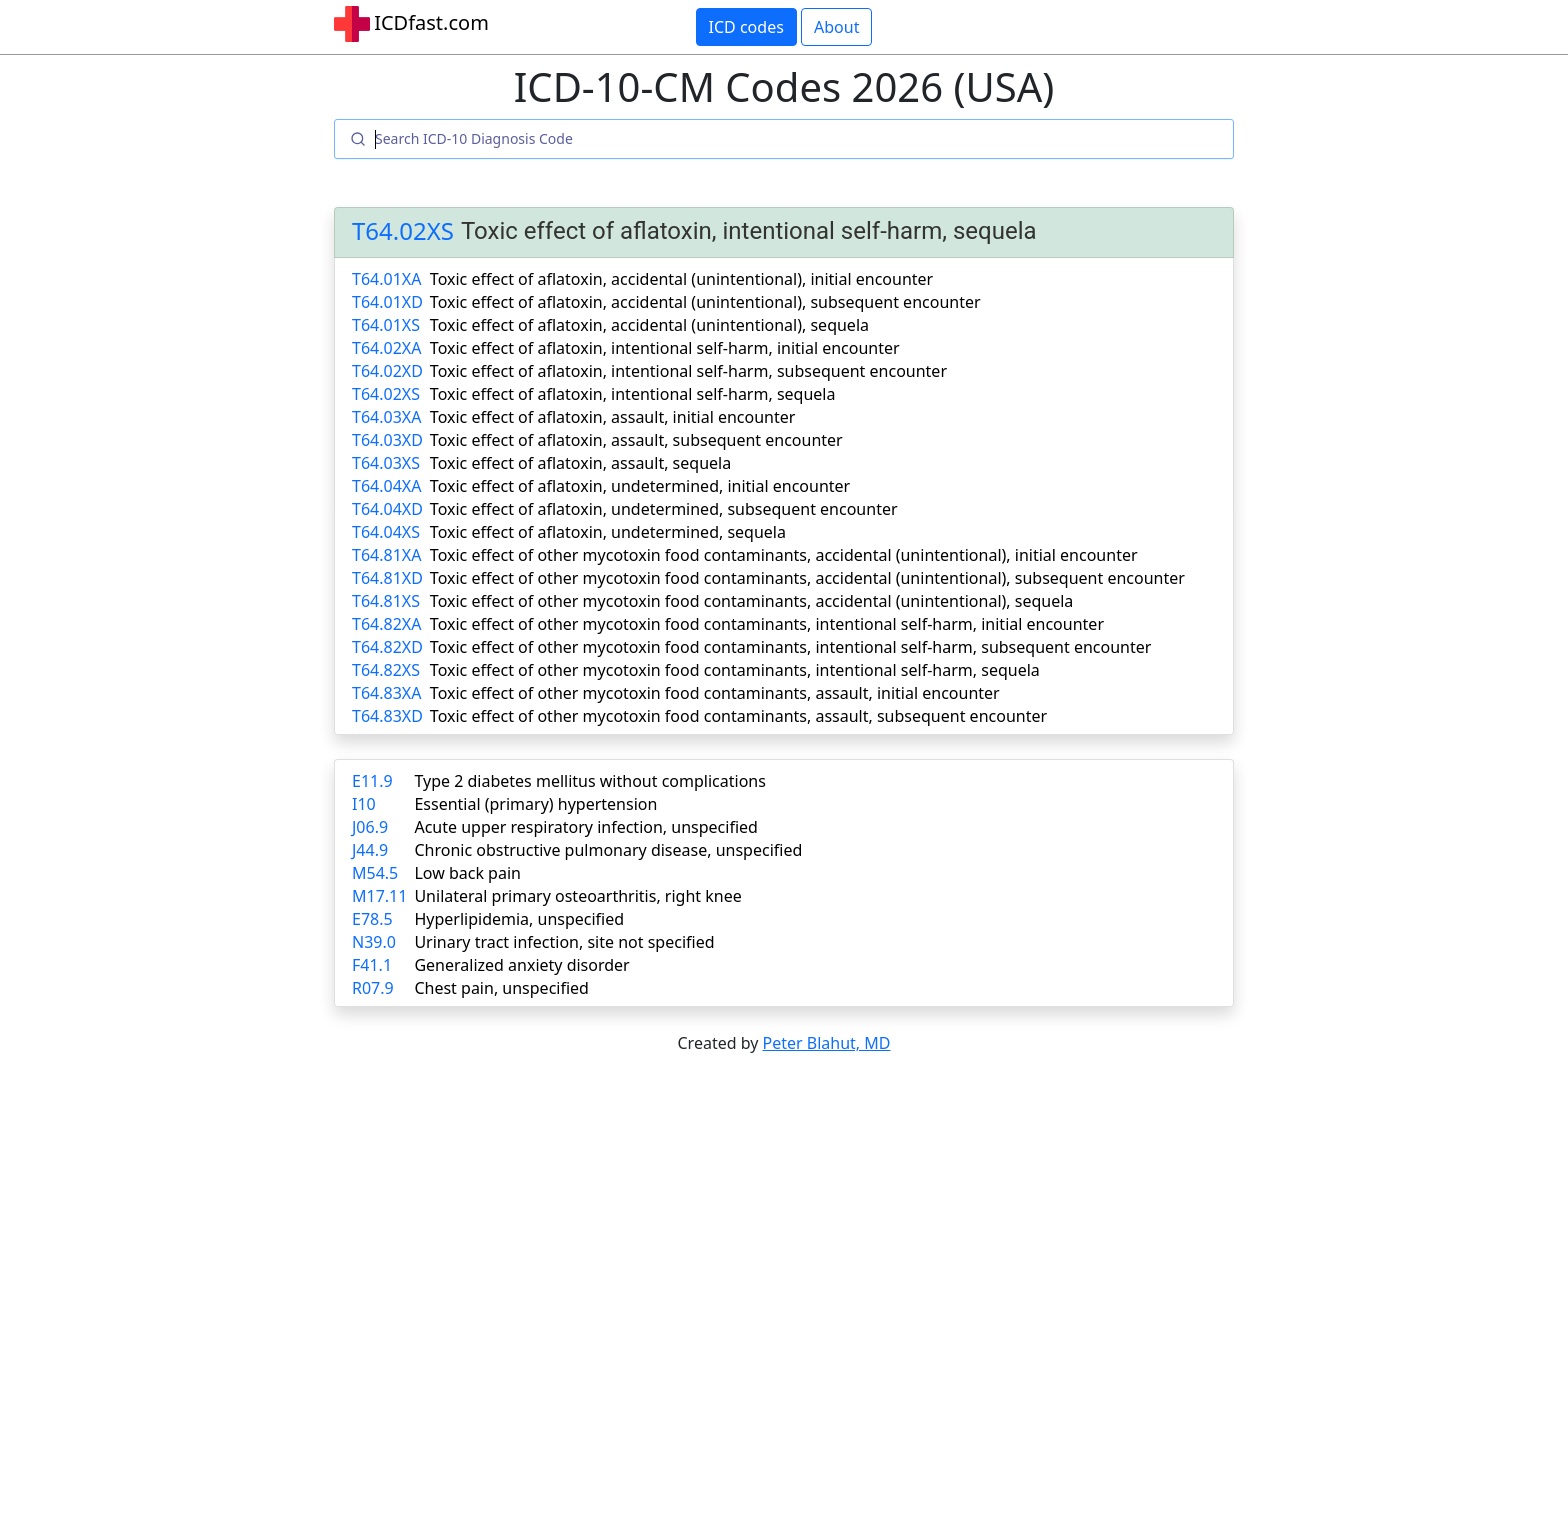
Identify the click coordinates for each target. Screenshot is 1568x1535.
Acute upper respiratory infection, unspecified (585, 827)
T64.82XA (386, 624)
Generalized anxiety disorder (521, 965)
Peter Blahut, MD (827, 1043)
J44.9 (370, 850)
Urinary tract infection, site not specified (564, 942)
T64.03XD (387, 440)
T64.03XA (386, 417)
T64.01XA (386, 279)
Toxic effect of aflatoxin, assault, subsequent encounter (636, 440)
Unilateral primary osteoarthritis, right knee (577, 896)
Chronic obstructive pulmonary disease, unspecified (608, 850)
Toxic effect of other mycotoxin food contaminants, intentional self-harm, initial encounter (767, 624)
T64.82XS (386, 670)
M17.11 (379, 896)
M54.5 (375, 873)
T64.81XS (386, 601)
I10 (364, 804)
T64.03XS (386, 463)
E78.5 (372, 919)
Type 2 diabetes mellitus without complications (589, 781)
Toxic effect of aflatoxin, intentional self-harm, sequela (633, 394)
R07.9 (373, 988)
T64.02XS (403, 231)
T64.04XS (386, 532)
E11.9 (372, 781)
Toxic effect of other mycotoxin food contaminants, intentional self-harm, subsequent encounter (790, 647)
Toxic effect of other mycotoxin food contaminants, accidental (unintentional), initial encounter (784, 555)
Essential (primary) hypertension (535, 804)
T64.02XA (386, 348)
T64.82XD (387, 647)
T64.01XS (386, 325)
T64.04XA (386, 486)
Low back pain (467, 873)
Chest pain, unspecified (501, 988)
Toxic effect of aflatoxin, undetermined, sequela (608, 532)
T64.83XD (387, 716)
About (836, 27)
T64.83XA (386, 693)
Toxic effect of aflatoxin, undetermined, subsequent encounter (664, 509)
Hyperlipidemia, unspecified (519, 919)
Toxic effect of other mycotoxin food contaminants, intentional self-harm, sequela (735, 670)
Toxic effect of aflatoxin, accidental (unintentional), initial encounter (681, 279)
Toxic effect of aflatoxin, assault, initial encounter (613, 417)
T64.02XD (387, 371)
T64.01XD (387, 302)
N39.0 (374, 942)
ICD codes (746, 27)
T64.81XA (386, 555)
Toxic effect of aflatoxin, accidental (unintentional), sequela (649, 325)
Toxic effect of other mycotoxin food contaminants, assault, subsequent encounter (738, 716)
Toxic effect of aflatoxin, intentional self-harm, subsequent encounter (688, 371)
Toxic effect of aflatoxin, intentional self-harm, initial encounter (665, 348)
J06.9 (370, 827)
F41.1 (372, 965)
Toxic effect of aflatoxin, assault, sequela (580, 463)
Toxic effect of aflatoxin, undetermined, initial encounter (640, 486)
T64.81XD (387, 578)
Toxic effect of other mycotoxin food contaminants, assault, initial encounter (715, 693)
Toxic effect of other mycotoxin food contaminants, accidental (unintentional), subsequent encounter (807, 578)
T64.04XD (387, 509)
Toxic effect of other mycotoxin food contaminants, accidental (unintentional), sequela (751, 601)
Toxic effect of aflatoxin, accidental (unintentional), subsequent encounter (705, 302)
